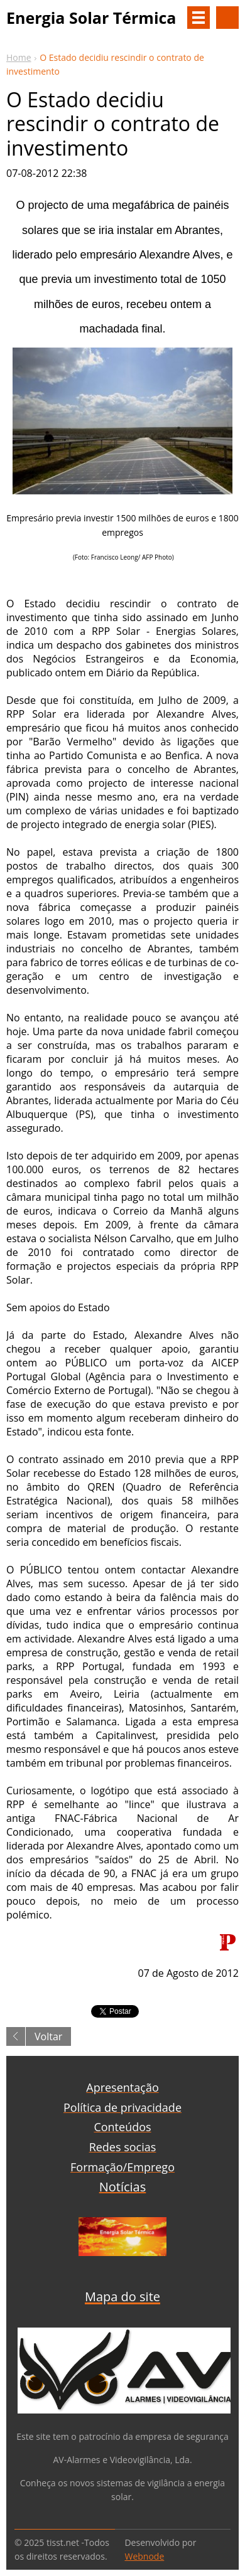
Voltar (48, 2036)
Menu (198, 17)
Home (18, 57)
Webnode (144, 2556)
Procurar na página (227, 17)
